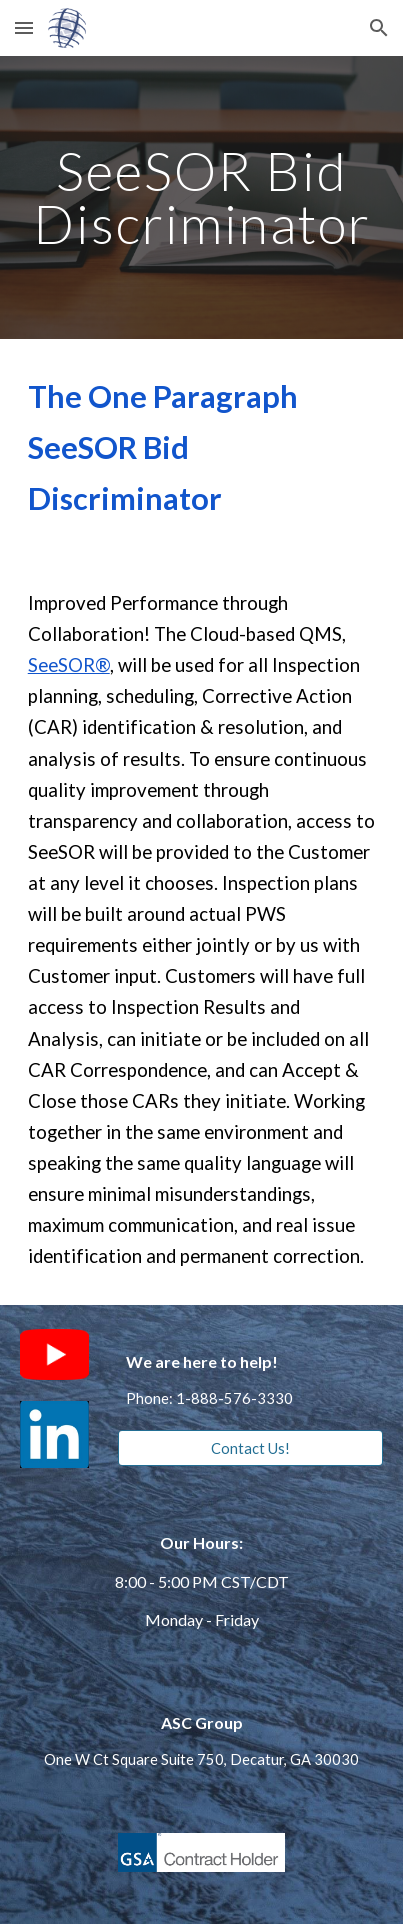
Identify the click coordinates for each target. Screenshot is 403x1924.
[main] (202, 197)
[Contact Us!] (250, 1448)
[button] (24, 27)
